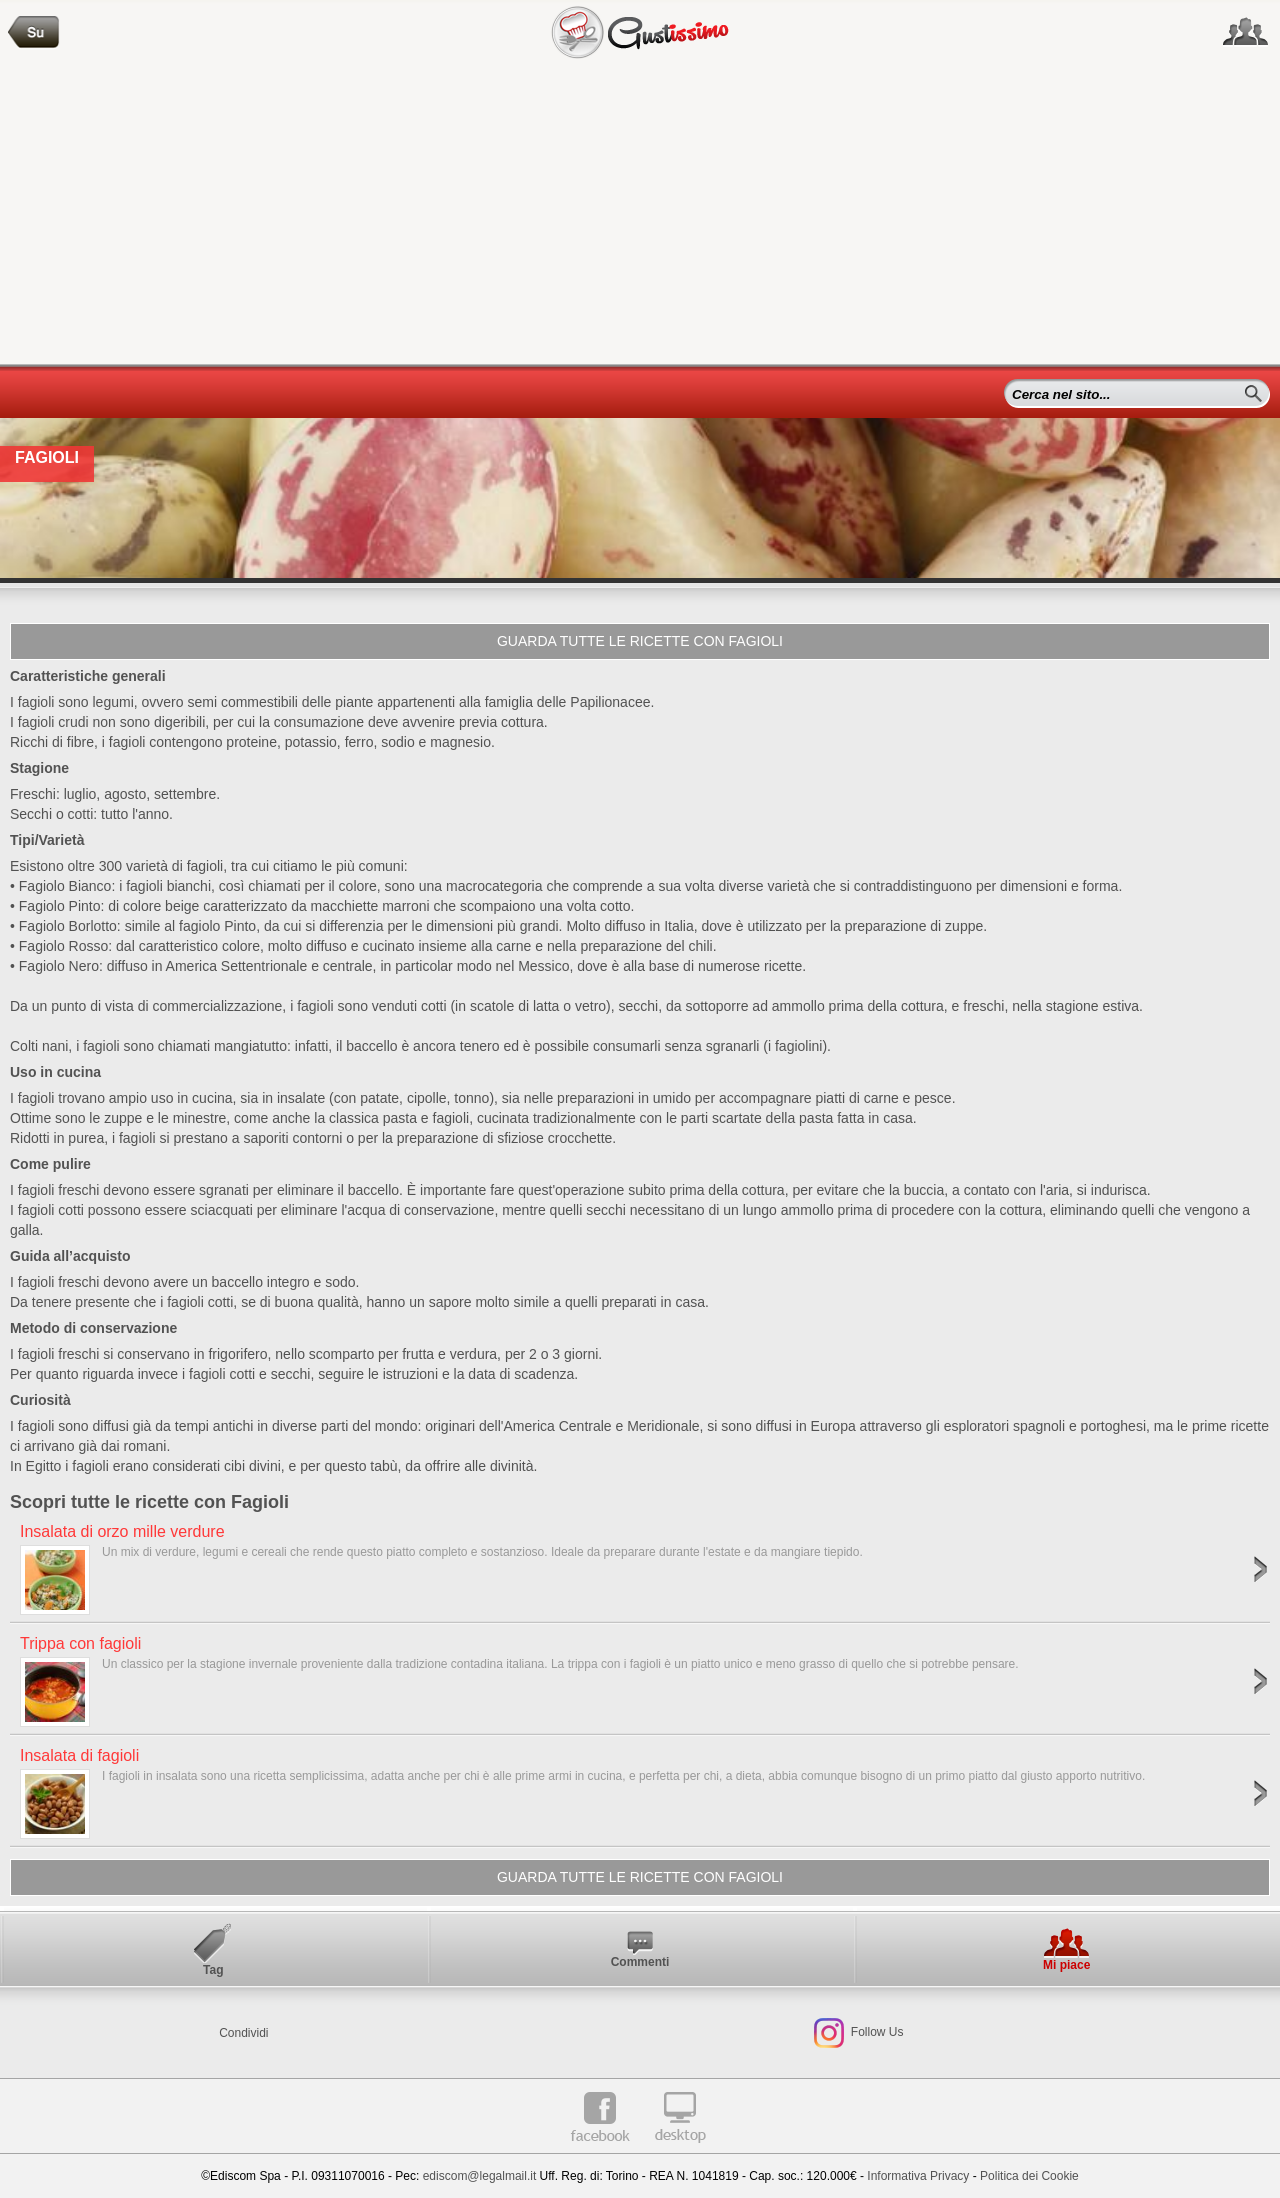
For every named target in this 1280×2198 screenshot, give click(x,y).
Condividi (243, 2033)
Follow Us (875, 2032)
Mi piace (1066, 1965)
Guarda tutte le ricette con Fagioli (640, 641)
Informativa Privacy (918, 2176)
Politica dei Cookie (1029, 2176)
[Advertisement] (640, 214)
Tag (213, 1970)
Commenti (640, 1962)
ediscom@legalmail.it (480, 2176)
